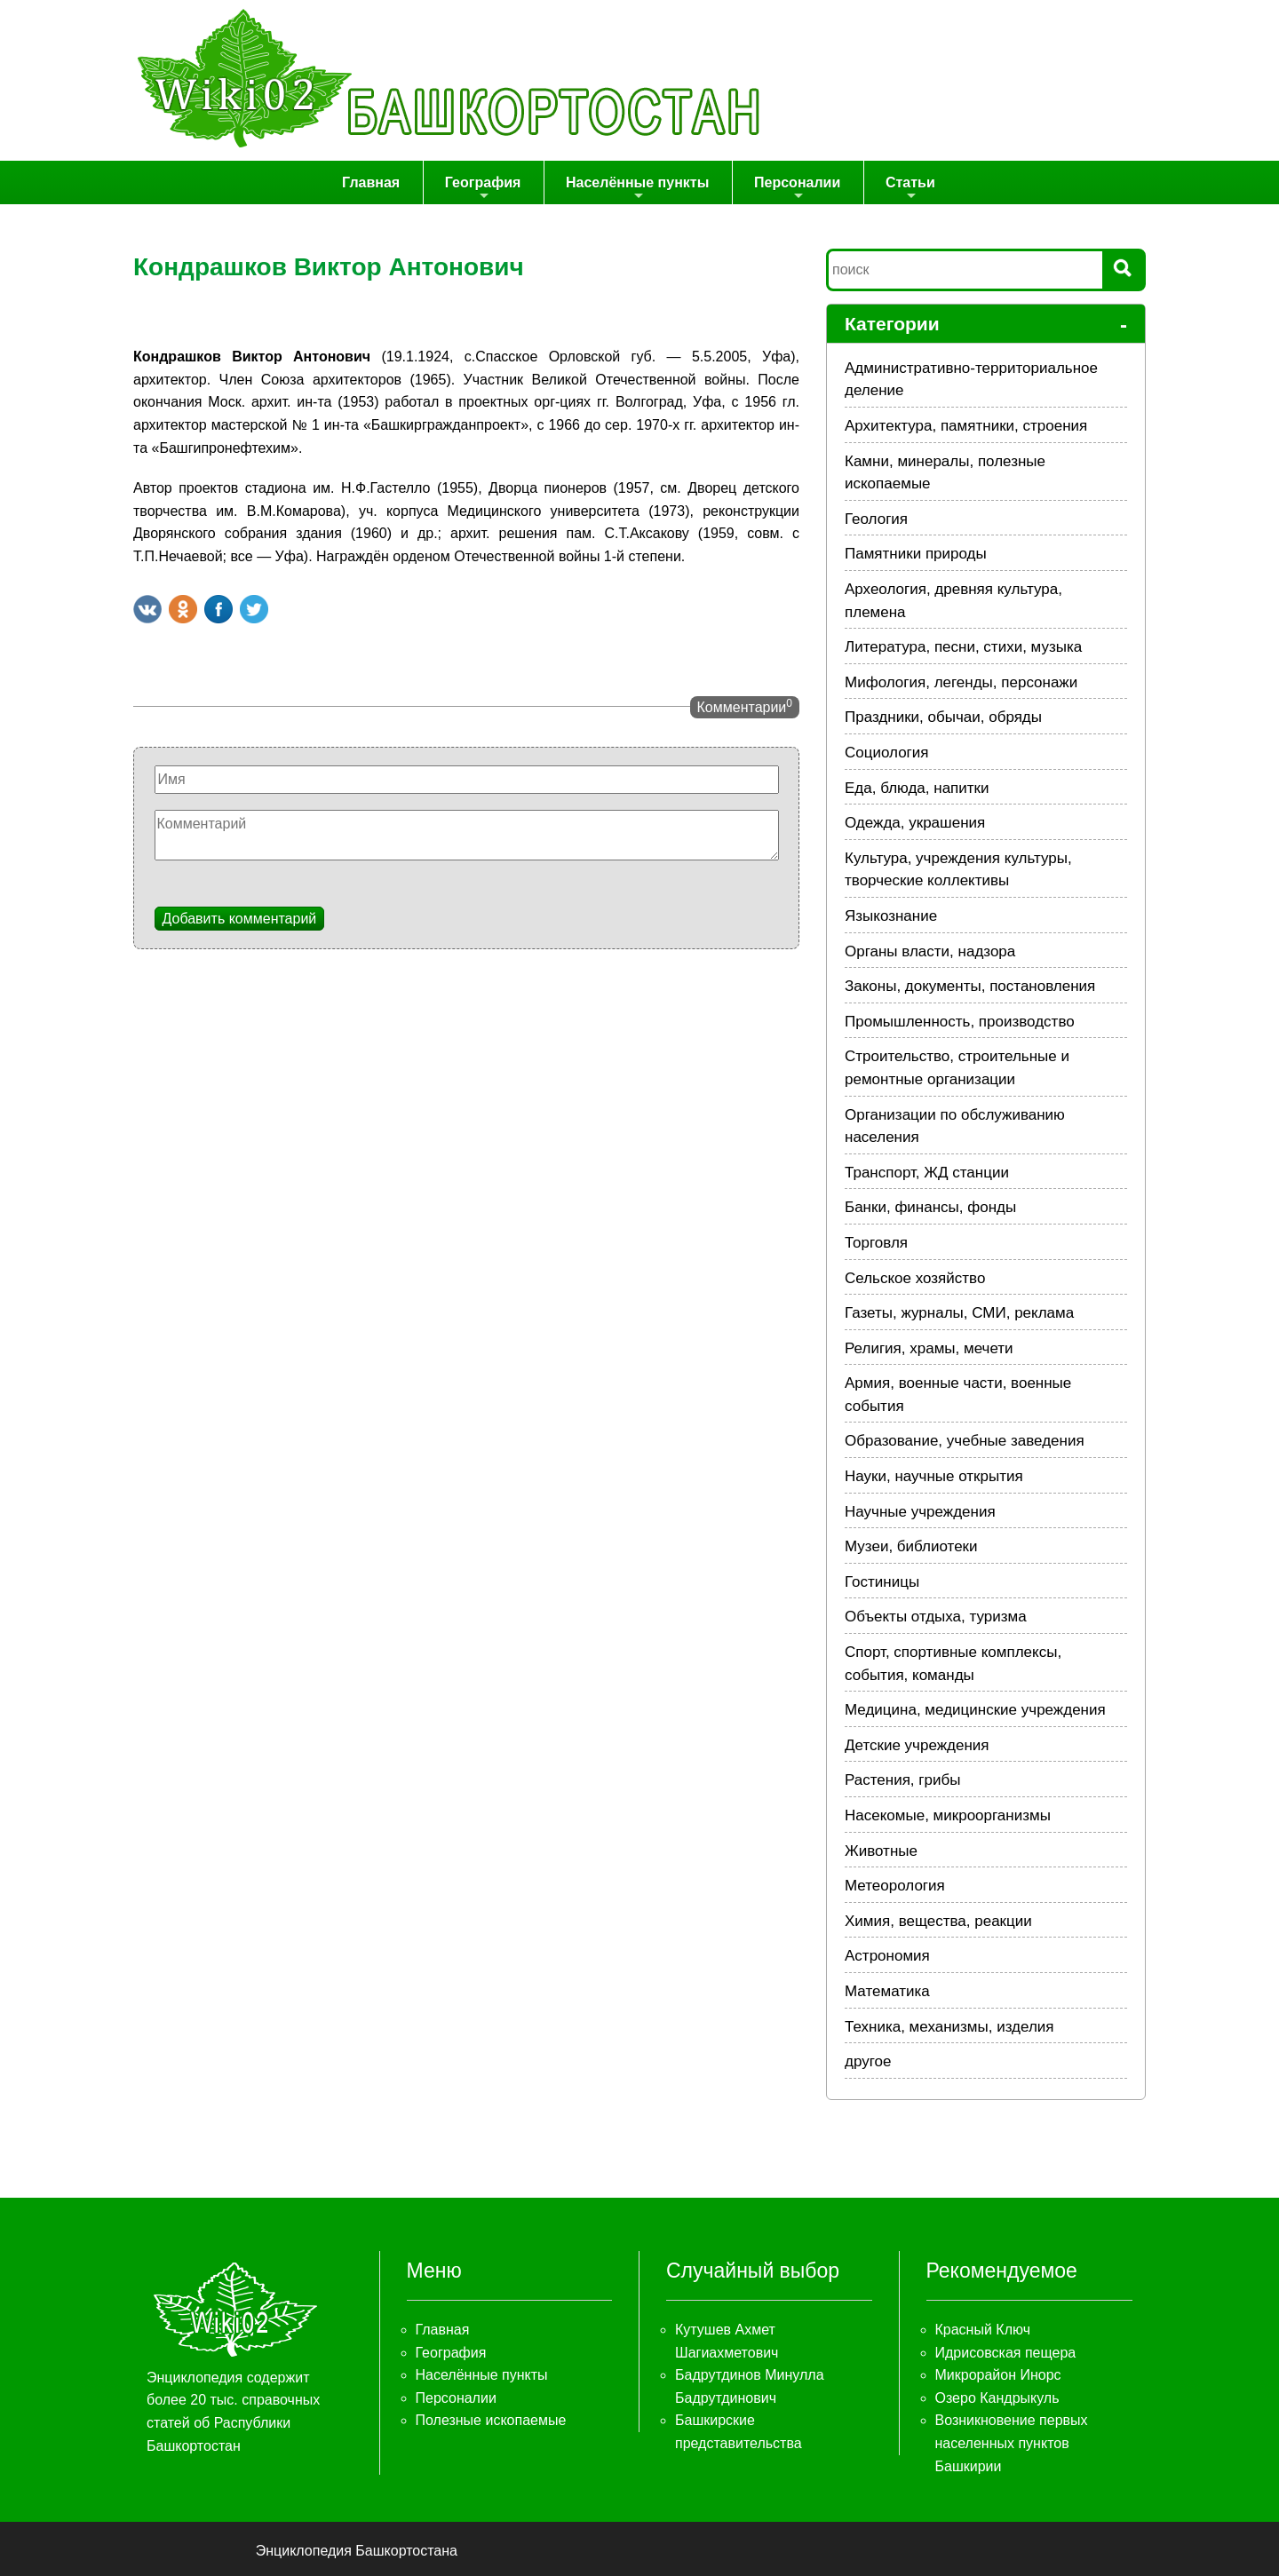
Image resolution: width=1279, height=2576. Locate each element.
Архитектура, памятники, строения (966, 425)
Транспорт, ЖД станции (927, 1172)
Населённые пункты (638, 188)
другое (868, 2062)
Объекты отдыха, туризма (936, 1617)
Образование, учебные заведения (964, 1441)
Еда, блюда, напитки (917, 788)
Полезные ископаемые (491, 2421)
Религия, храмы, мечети (929, 1348)
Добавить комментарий (240, 919)
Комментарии (744, 706)
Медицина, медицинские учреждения (975, 1710)
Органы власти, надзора (930, 951)
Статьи (908, 188)
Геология (876, 519)
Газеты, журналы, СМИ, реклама (959, 1312)
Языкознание (891, 916)
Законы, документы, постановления (970, 987)
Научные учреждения (920, 1511)
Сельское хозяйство (915, 1278)
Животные (881, 1851)
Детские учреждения (917, 1745)
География (485, 188)
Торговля (876, 1242)
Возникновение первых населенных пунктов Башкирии (1011, 2444)
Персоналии (796, 188)
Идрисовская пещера (1005, 2352)
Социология (887, 752)
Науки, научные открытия (934, 1476)
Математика (887, 1991)
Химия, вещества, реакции (938, 1921)
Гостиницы (882, 1581)
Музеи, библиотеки (911, 1547)
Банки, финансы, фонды (930, 1208)
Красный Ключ (982, 2329)
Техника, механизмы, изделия (949, 2026)
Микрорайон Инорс (998, 2375)
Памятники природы (916, 554)
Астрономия (887, 1956)
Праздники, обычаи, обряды (943, 717)
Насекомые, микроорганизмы (948, 1815)
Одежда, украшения (915, 823)
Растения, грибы (902, 1780)
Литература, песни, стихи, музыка (963, 647)
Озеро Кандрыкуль (997, 2398)
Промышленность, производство (960, 1021)
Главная (375, 182)
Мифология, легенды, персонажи (961, 682)
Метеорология (895, 1886)
